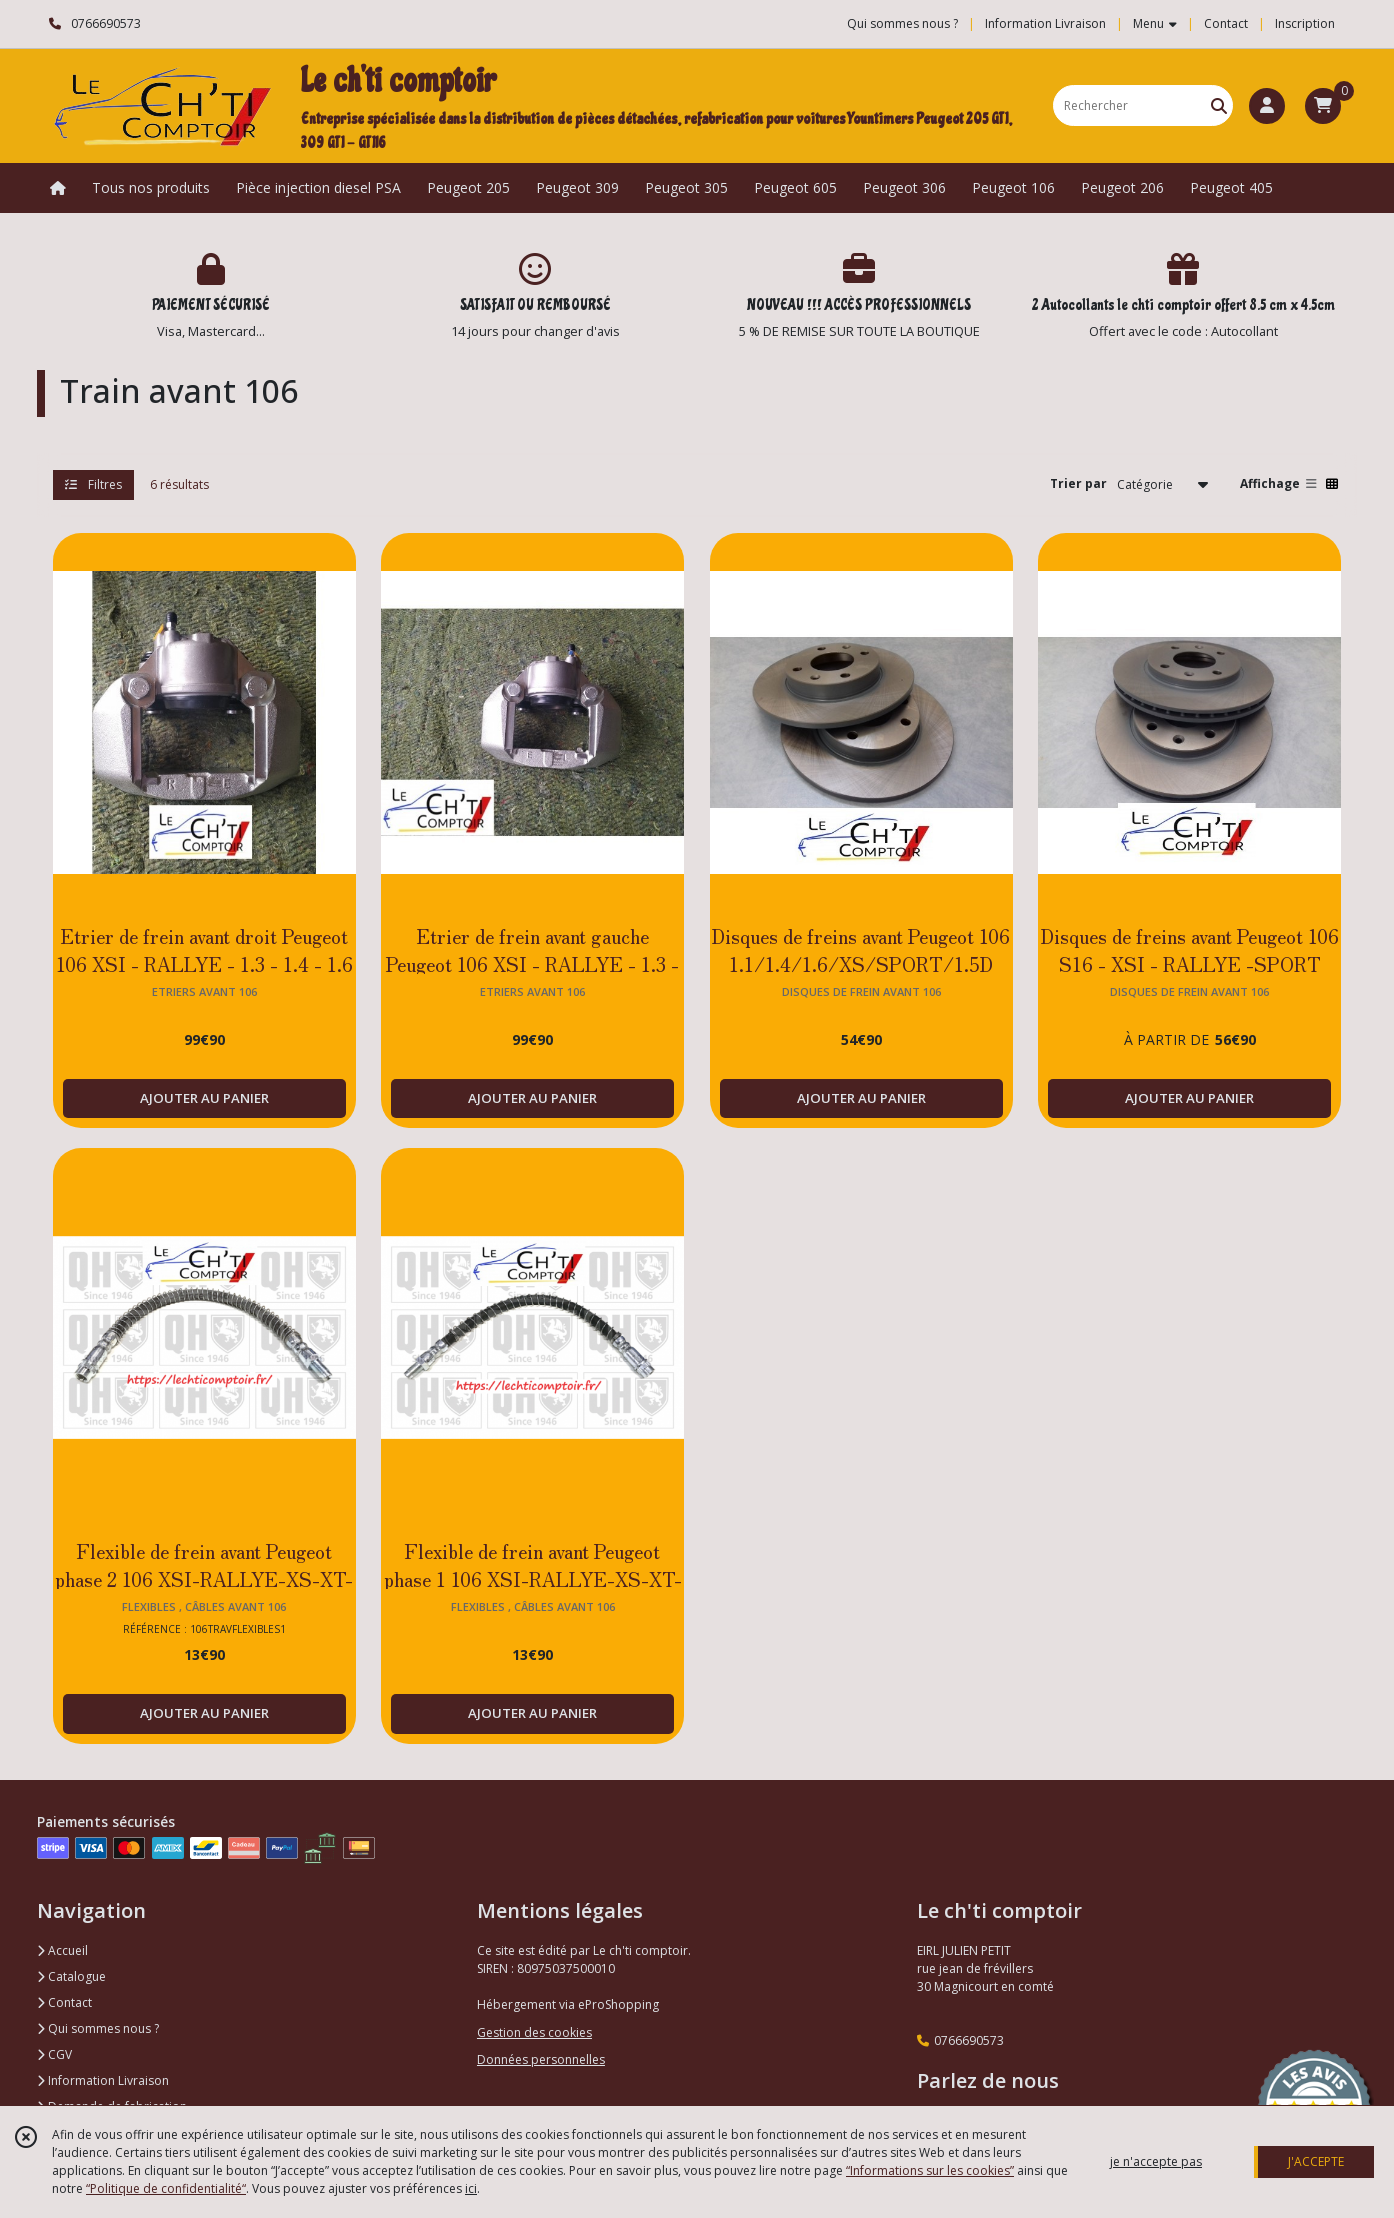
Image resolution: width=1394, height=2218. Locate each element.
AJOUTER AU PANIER (204, 1098)
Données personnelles (541, 2059)
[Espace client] (1267, 106)
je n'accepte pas (1156, 2161)
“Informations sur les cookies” (930, 2170)
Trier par (1078, 483)
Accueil (62, 1950)
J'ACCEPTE (1316, 2161)
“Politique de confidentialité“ (166, 2188)
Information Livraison (103, 2080)
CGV (54, 2054)
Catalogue (71, 1976)
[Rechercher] (1219, 105)
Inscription (1305, 23)
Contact (1226, 23)
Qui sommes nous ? (98, 2028)
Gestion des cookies (534, 2032)
